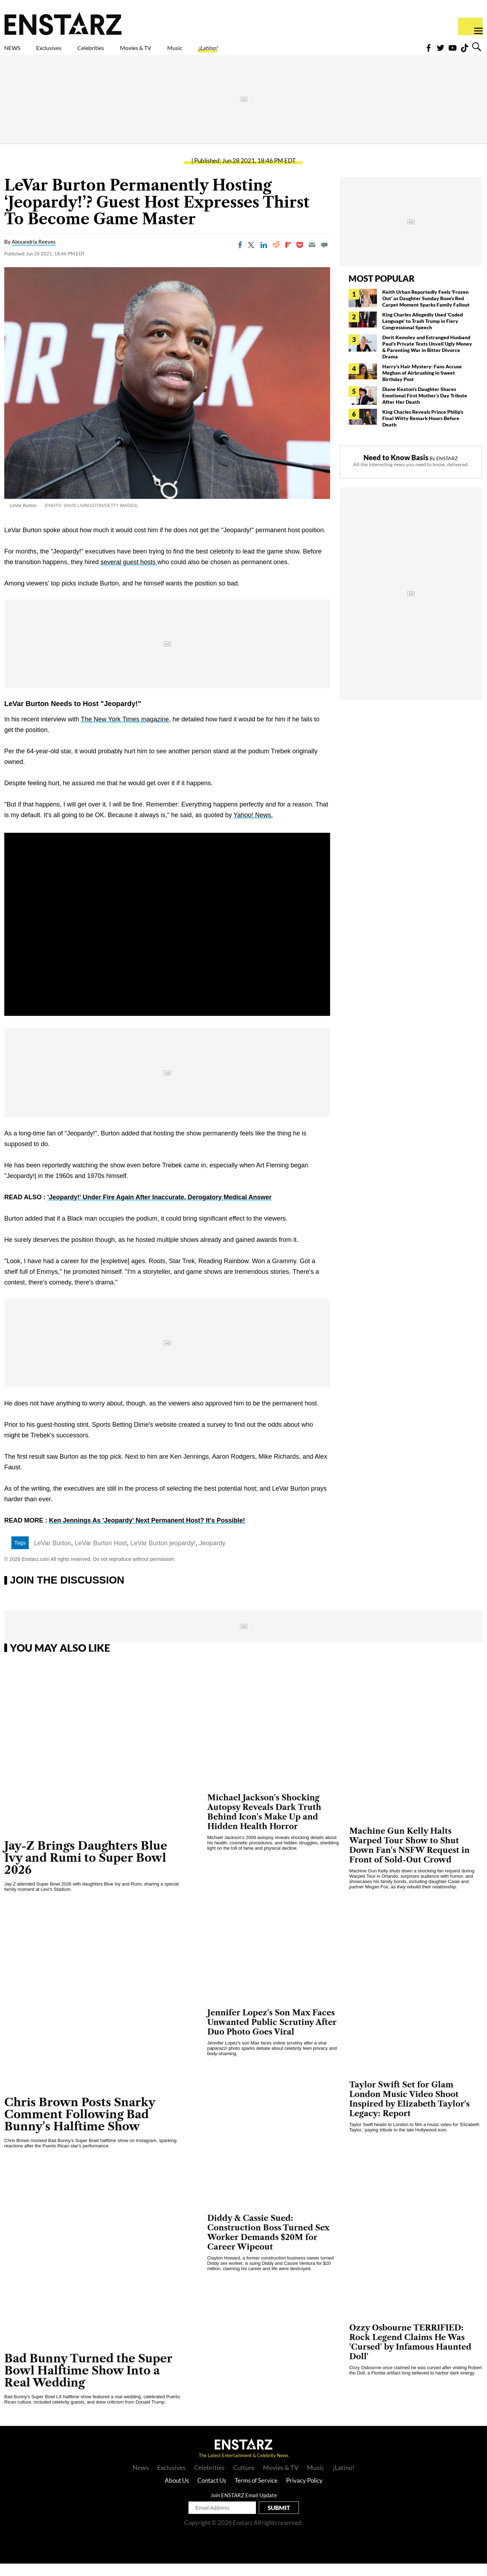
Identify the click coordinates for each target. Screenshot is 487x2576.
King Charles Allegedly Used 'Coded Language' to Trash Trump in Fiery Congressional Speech (422, 333)
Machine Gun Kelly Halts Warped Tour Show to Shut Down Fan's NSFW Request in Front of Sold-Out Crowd (409, 1858)
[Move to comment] (324, 257)
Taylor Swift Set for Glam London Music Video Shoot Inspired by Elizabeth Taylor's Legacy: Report (409, 2111)
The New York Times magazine (125, 731)
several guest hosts (128, 574)
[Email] (312, 257)
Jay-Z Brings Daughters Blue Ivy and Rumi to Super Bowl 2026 (85, 1870)
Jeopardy (212, 1555)
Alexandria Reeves (34, 254)
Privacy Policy (304, 2493)
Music (239, 52)
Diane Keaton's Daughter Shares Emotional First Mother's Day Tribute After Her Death (424, 407)
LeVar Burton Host (101, 1555)
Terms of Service (256, 2493)
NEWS (16, 52)
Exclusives (65, 52)
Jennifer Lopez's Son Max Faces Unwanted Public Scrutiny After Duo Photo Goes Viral (271, 2034)
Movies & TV (186, 52)
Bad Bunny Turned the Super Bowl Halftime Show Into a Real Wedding (88, 2383)
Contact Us (211, 2493)
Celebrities (123, 52)
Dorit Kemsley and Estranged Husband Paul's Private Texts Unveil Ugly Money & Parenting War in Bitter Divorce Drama (427, 359)
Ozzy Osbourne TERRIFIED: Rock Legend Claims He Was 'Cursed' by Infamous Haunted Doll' (410, 2354)
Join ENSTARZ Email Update (243, 2507)
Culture (244, 2480)
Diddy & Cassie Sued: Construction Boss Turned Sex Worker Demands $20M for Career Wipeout (268, 2245)
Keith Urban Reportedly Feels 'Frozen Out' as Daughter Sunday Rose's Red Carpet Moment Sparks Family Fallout (426, 310)
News (141, 2480)
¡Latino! (282, 52)
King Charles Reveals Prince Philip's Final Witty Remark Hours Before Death (422, 430)
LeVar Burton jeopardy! (163, 1555)
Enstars (63, 23)
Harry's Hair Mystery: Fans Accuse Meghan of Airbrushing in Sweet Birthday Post (422, 385)
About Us (177, 2493)
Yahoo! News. (253, 827)
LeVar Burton (52, 1555)
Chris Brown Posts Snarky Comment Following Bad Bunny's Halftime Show (79, 2127)
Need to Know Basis (395, 470)
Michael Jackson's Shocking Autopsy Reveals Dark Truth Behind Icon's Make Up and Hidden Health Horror (264, 1824)
